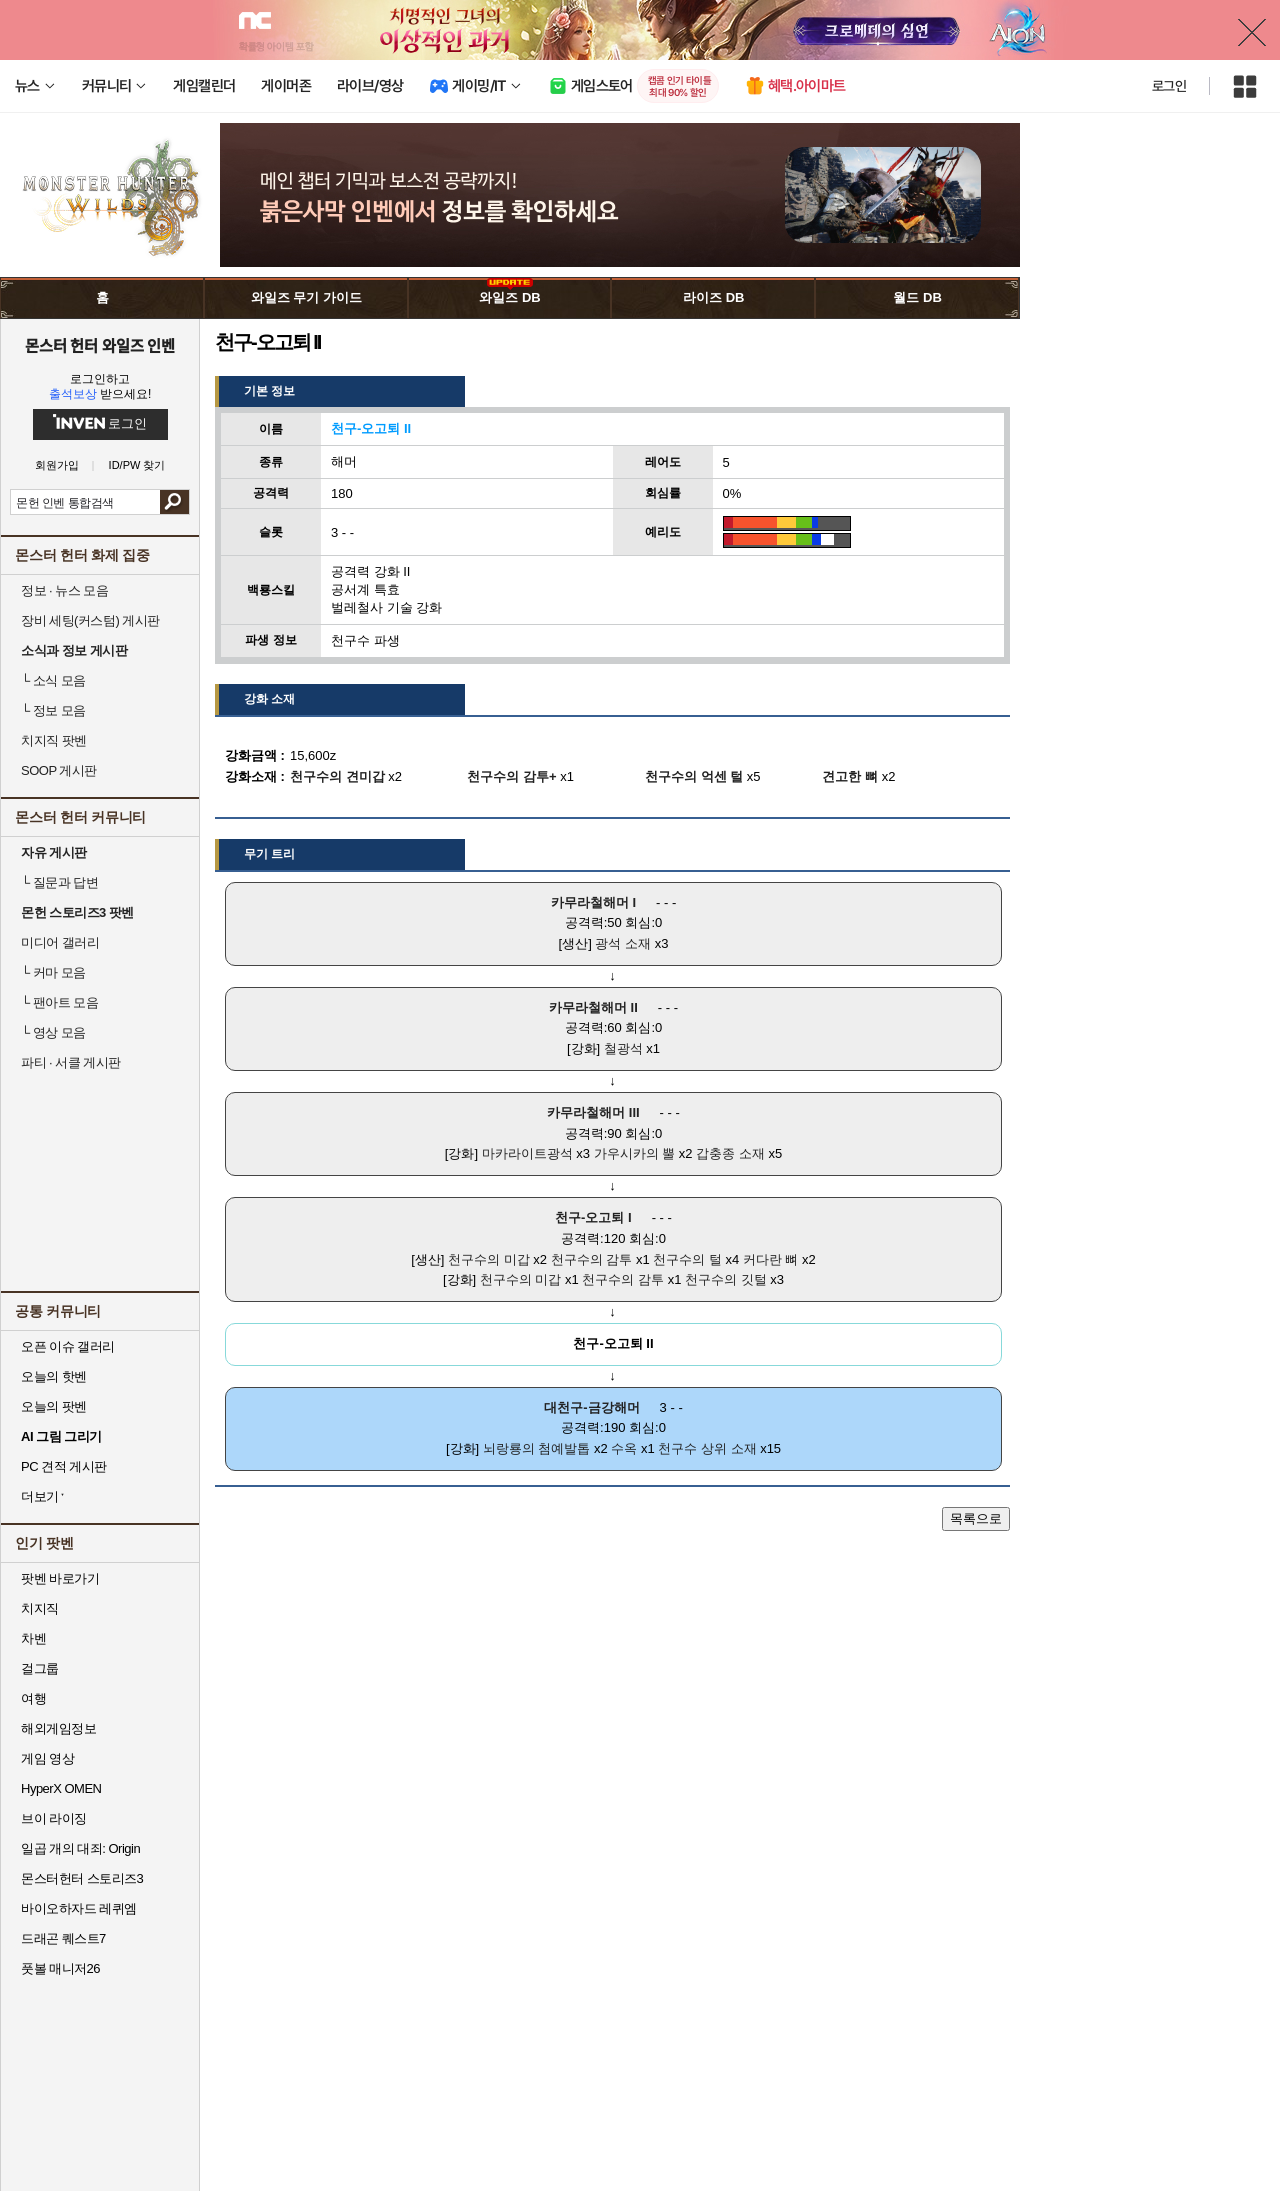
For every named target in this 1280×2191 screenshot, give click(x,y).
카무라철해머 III (593, 1112)
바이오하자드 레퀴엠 (79, 1908)
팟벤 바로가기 (60, 1578)
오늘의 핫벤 (54, 1376)
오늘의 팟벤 (54, 1406)
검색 (174, 502)
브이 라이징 (54, 1818)
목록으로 (976, 1518)
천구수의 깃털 (726, 1279)
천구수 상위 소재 (707, 1448)
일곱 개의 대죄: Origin (80, 1848)
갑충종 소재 (730, 1153)
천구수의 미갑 (489, 1259)
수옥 (624, 1448)
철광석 (623, 1048)
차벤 (33, 1638)
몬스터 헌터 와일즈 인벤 (100, 345)
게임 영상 (47, 1758)
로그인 (1169, 86)
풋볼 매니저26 (60, 1968)
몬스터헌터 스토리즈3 (82, 1878)
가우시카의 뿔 (635, 1153)
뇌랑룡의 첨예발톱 (537, 1448)
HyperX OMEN (61, 1788)
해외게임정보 (58, 1728)
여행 (33, 1698)
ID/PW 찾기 (137, 465)
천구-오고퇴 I (593, 1217)
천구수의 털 (687, 1259)
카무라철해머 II (593, 1007)
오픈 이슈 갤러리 (68, 1346)
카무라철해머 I (593, 902)
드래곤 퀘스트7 (63, 1938)
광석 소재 (623, 943)
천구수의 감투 (592, 1259)
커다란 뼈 (771, 1259)
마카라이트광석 (527, 1153)
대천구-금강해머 (591, 1407)
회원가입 (57, 465)
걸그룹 (40, 1668)
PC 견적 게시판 (64, 1466)
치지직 (40, 1608)
